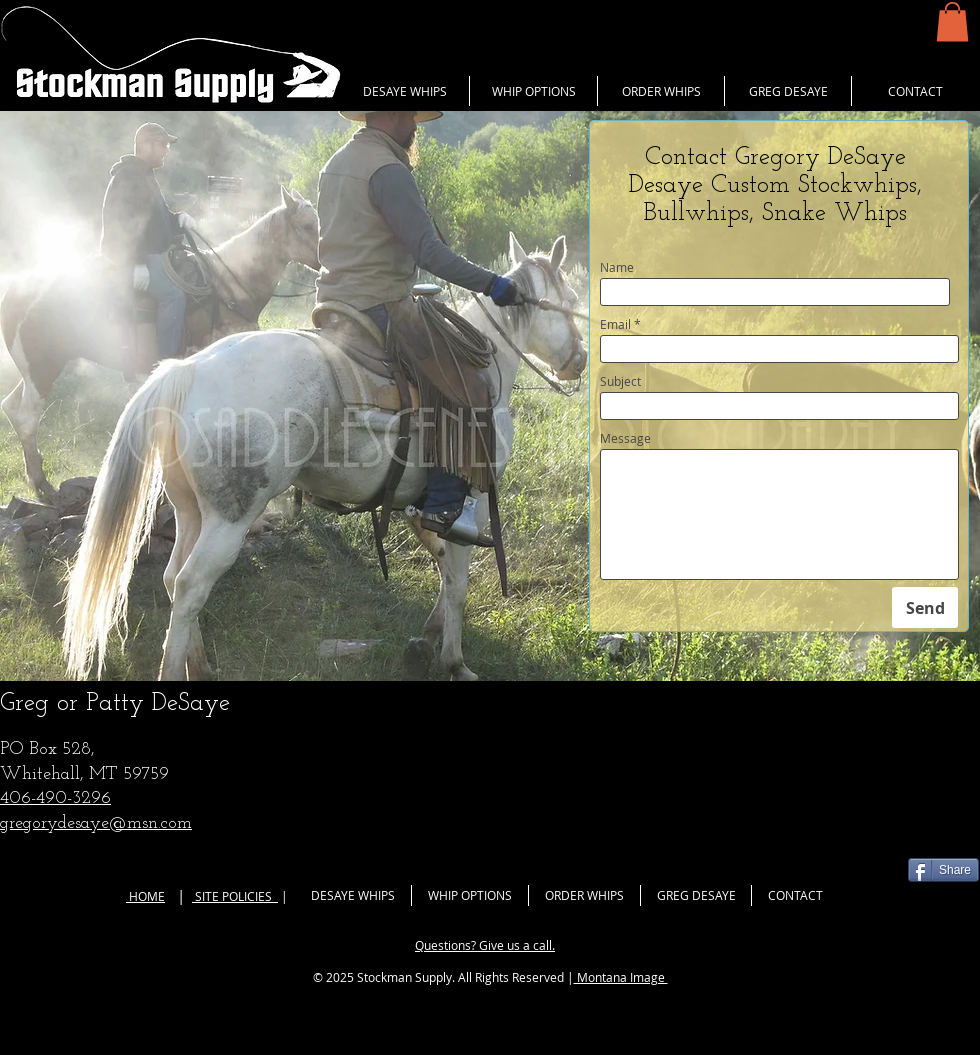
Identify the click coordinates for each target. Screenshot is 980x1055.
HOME (145, 896)
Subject (620, 381)
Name (617, 267)
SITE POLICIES (235, 896)
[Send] (925, 607)
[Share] (943, 870)
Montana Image (621, 977)
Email (615, 324)
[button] (952, 21)
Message (625, 438)
